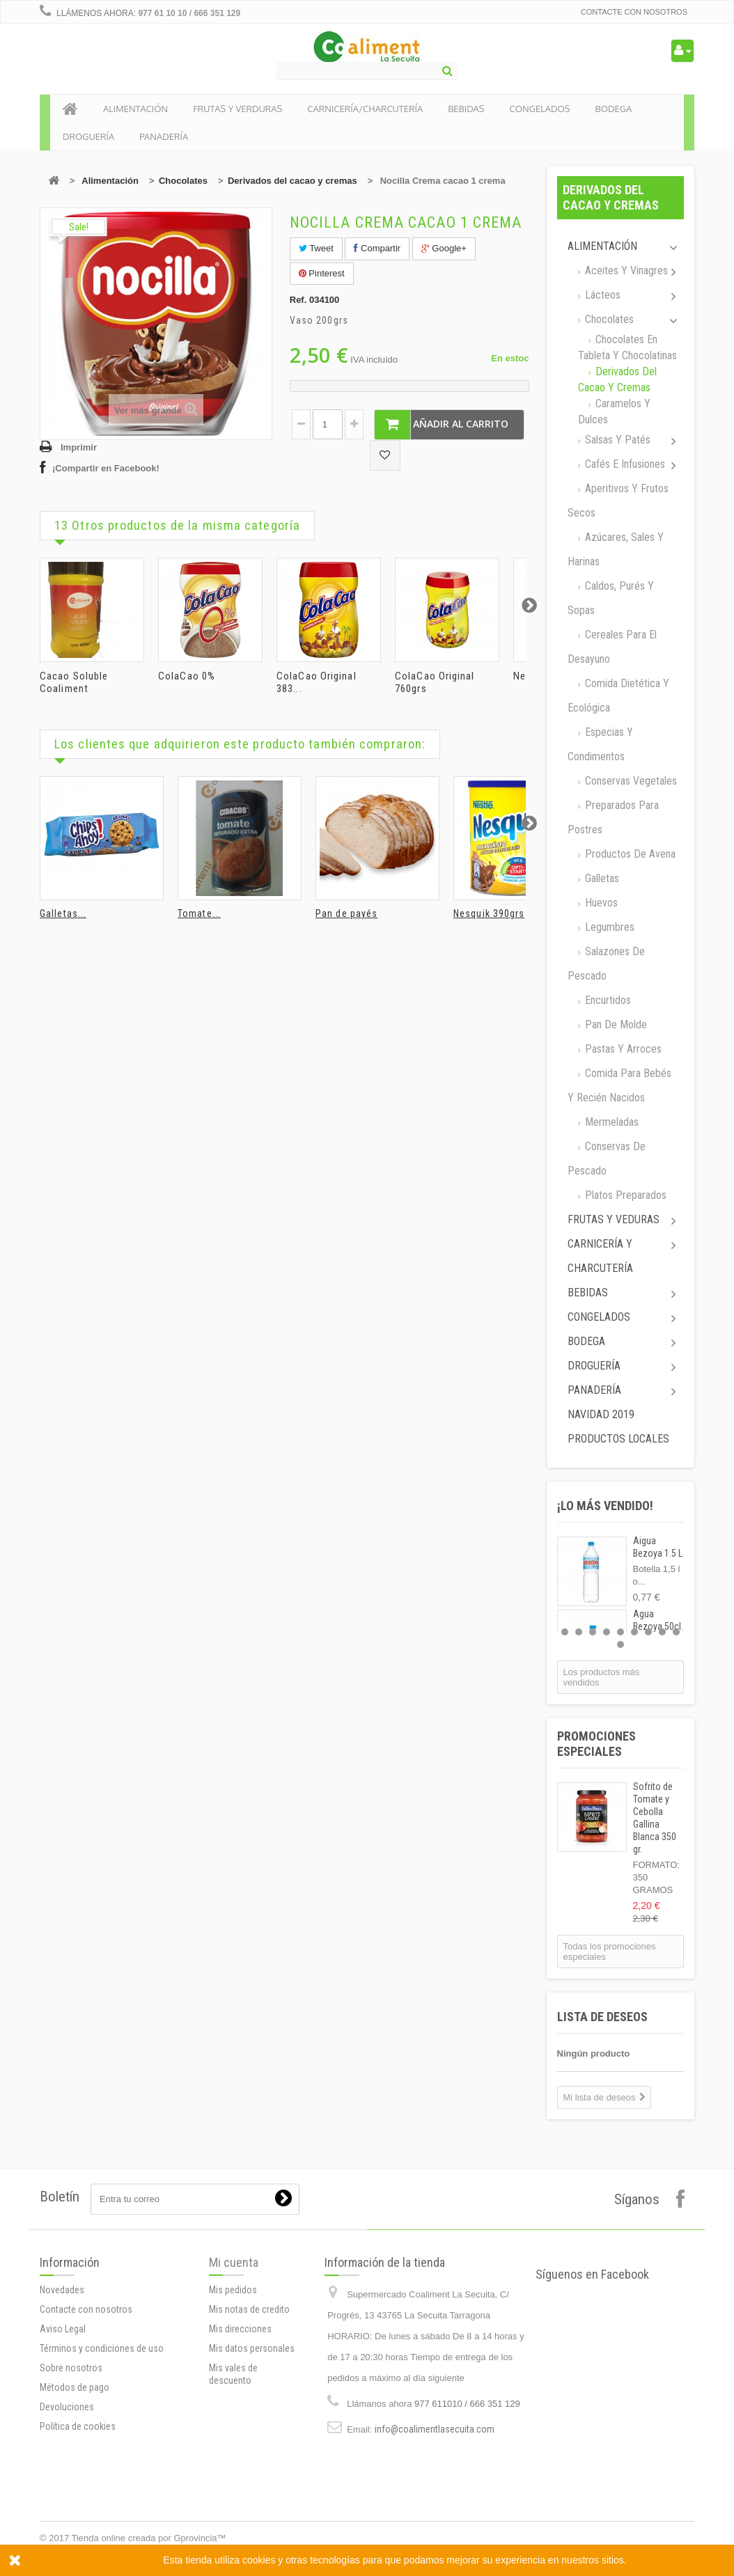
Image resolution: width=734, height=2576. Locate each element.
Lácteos (601, 294)
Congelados (599, 1317)
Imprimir (79, 447)
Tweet (316, 248)
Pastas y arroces (622, 1048)
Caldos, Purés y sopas (611, 598)
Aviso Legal (63, 2477)
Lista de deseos (602, 2016)
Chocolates (183, 180)
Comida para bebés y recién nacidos (619, 1085)
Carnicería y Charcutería (600, 1256)
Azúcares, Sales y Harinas (616, 549)
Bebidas (588, 1292)
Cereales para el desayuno (612, 647)
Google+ (444, 248)
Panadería (594, 1390)
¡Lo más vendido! (605, 1505)
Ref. (298, 299)
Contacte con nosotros (634, 12)
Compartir (377, 248)
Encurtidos (606, 1000)
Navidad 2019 (601, 1414)
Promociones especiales (596, 1744)
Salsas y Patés (616, 439)
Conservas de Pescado (607, 1158)
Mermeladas (610, 1122)
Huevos (600, 902)
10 (620, 1644)
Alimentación (110, 180)
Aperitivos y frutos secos (618, 500)
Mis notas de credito (249, 2421)
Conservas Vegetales (629, 780)
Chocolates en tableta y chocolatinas (627, 347)
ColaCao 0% (186, 676)
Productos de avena (629, 854)
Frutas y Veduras (613, 1219)
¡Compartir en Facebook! (105, 468)
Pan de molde (614, 1024)
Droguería (594, 1365)
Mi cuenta (233, 2374)
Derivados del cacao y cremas (292, 180)
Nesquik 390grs (488, 913)
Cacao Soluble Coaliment (74, 682)
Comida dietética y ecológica (618, 695)
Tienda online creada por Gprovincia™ (149, 2538)
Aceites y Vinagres (625, 270)
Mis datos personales (252, 2460)
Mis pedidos (233, 2402)
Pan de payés (346, 913)
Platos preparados (624, 1195)
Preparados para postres (613, 817)
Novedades (62, 2438)
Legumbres (608, 927)
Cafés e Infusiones (623, 464)
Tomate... (199, 913)
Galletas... (63, 913)
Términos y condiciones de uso (102, 2496)
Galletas (600, 878)
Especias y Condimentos (600, 744)
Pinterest (322, 273)
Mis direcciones (240, 2441)
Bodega (586, 1341)
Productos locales (618, 1438)
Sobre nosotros (71, 2516)
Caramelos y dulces (614, 411)
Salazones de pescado (606, 963)
